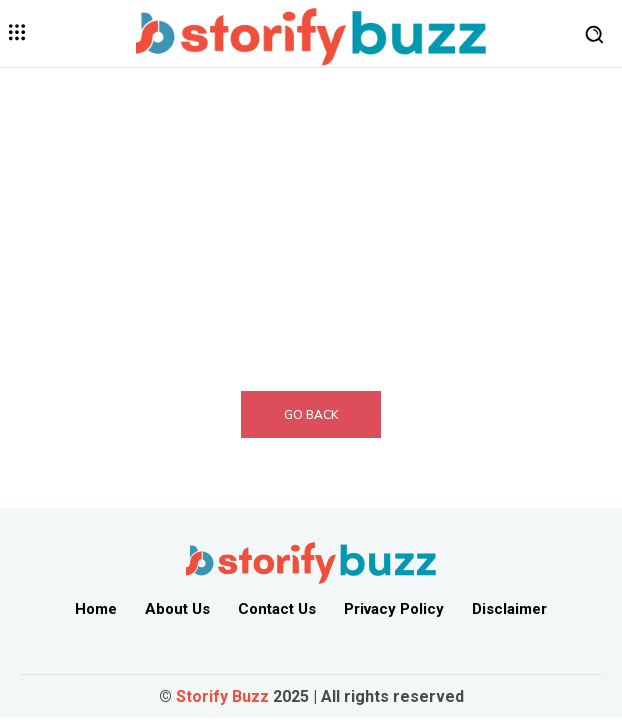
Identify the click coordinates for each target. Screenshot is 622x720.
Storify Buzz (222, 696)
